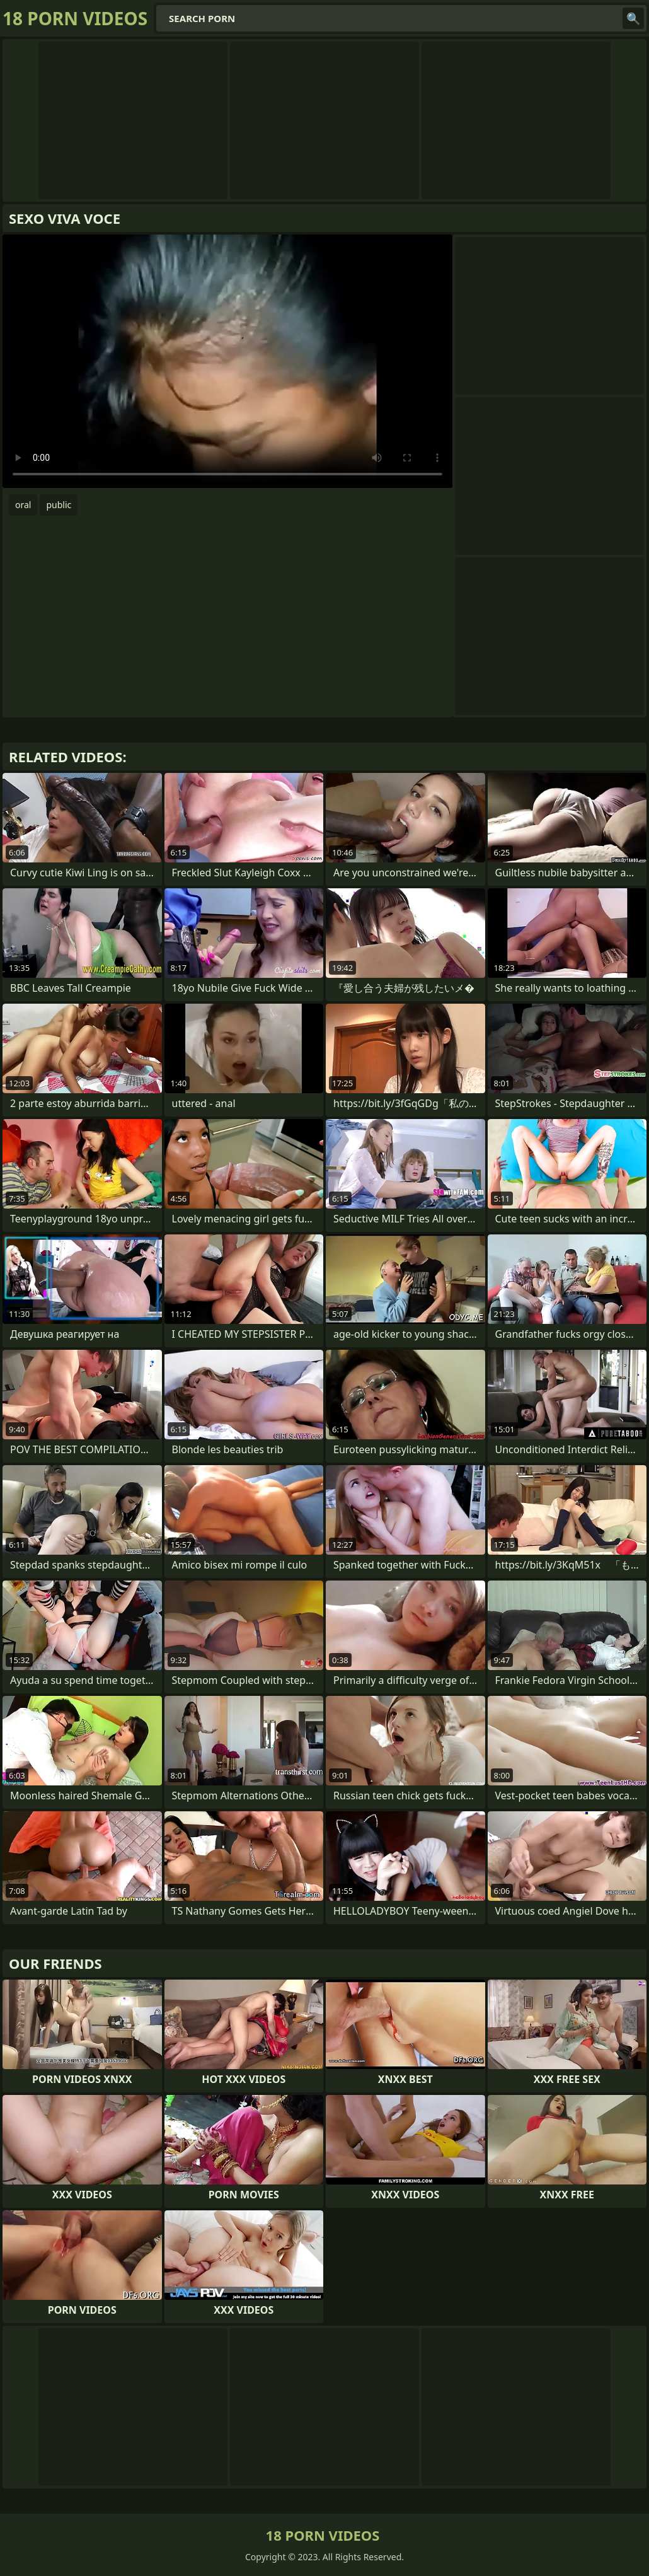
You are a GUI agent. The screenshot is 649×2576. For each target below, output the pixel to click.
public (58, 505)
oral (23, 505)
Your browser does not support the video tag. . (227, 361)
